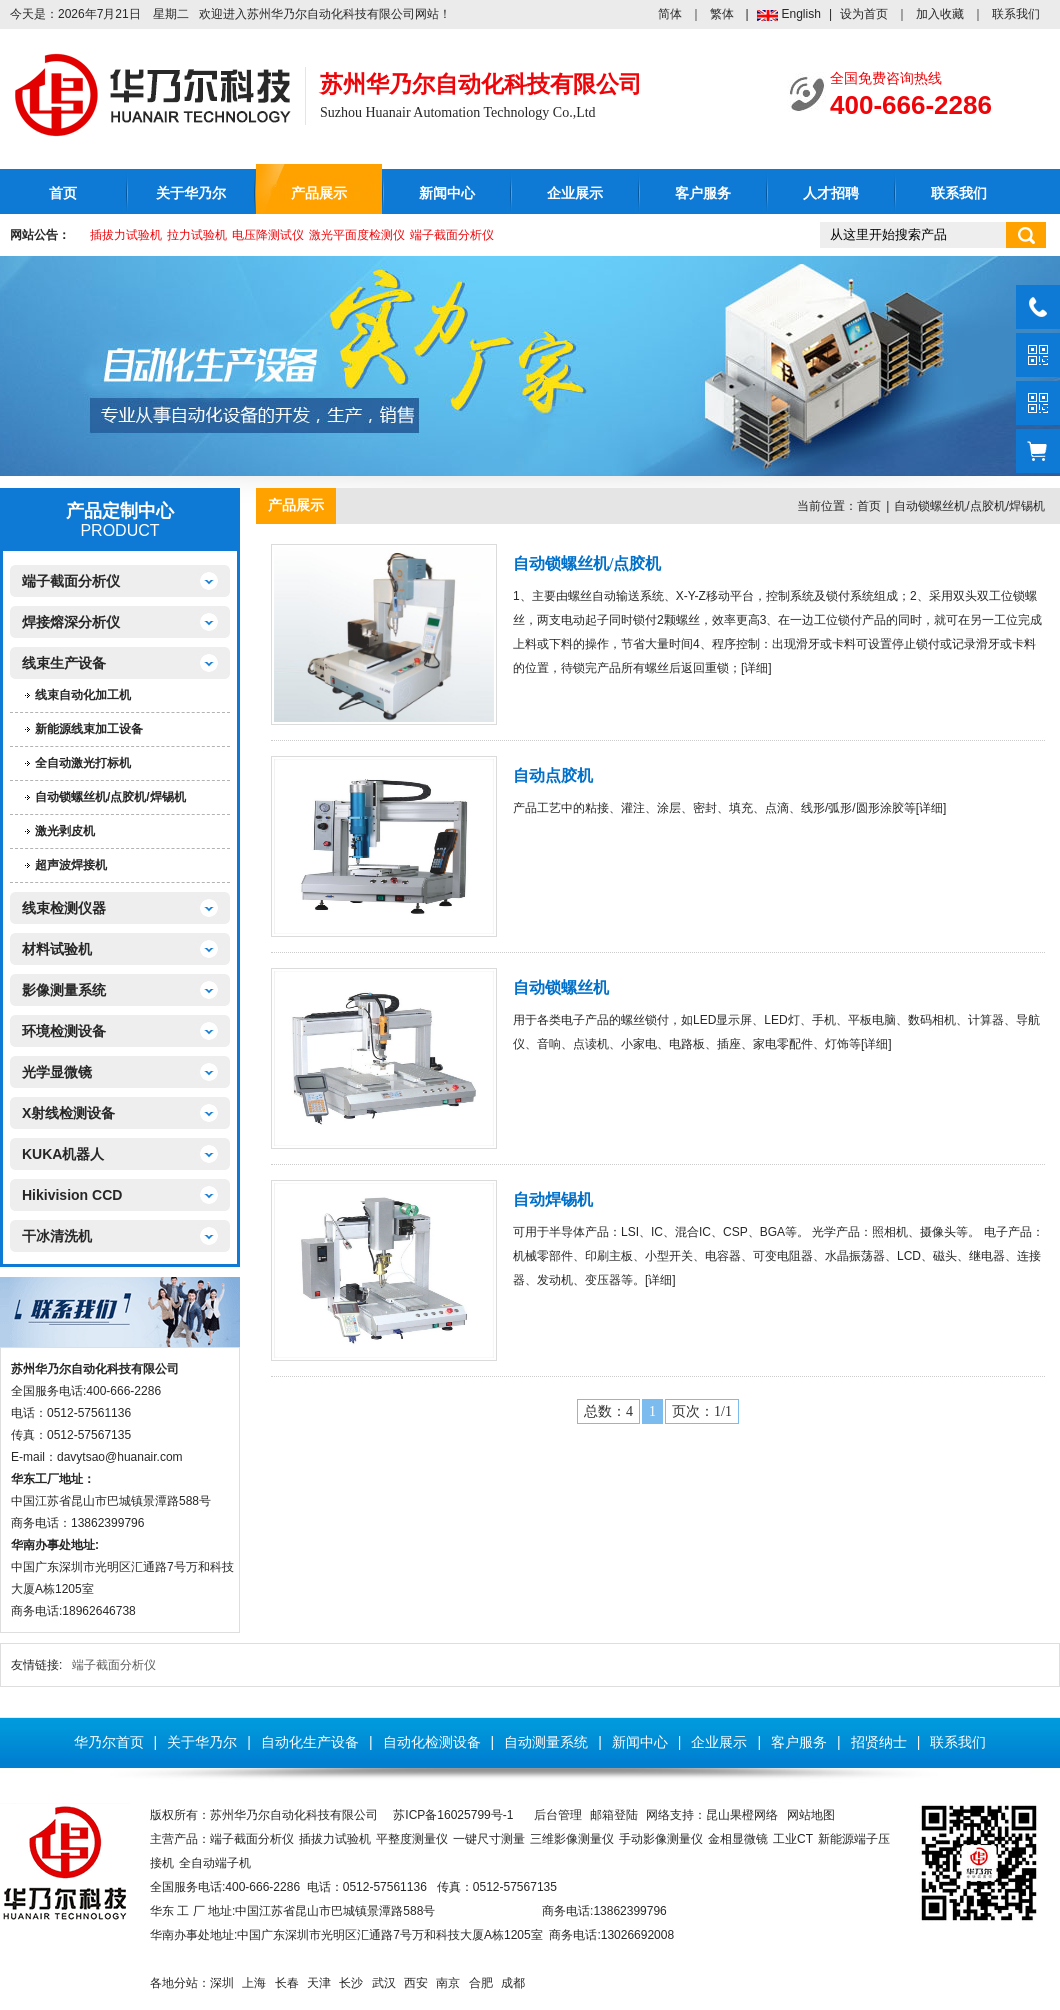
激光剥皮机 (65, 831)
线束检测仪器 (64, 908)
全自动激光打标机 (83, 763)
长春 (287, 1983)
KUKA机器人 (63, 1154)
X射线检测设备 (68, 1113)
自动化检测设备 (432, 1742)
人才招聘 (831, 193)
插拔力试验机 (126, 235)
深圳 (222, 1983)
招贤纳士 (879, 1742)
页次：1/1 (702, 1411)
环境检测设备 (64, 1031)
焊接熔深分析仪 (71, 622)
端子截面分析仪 (452, 235)
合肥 (481, 1983)
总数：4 (608, 1411)
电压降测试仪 (268, 235)
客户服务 (703, 193)
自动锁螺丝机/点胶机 (587, 563)
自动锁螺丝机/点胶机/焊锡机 (110, 797)
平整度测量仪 (412, 1839)
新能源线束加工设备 (89, 729)
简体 (670, 14)
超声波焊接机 (71, 865)
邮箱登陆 (614, 1815)
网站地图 (811, 1815)
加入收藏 (940, 14)
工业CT (793, 1839)
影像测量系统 (64, 990)
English (801, 14)
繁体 (722, 14)
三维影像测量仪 (572, 1839)
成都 (513, 1983)
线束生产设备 (64, 663)
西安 (416, 1983)
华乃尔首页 (109, 1742)
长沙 (351, 1983)
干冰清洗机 (57, 1236)
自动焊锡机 (553, 1199)
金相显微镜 (738, 1839)
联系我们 (1016, 14)
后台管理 (558, 1815)
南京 (448, 1983)
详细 (756, 668)
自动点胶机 (553, 775)
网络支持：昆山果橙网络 (712, 1815)
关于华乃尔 (191, 193)
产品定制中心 (120, 511)
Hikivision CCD (72, 1195)
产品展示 (319, 193)
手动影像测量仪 (661, 1839)
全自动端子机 (215, 1863)
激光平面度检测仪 (357, 235)
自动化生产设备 (310, 1742)
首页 (63, 193)
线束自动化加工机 (83, 695)
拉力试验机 (197, 235)
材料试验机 (57, 949)
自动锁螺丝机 (561, 987)
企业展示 (575, 193)
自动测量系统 (546, 1742)
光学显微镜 (57, 1072)
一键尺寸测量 (489, 1839)
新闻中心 (447, 193)
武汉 (384, 1983)
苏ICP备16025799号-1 (453, 1815)
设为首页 (864, 14)
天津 (319, 1983)
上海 (254, 1983)
